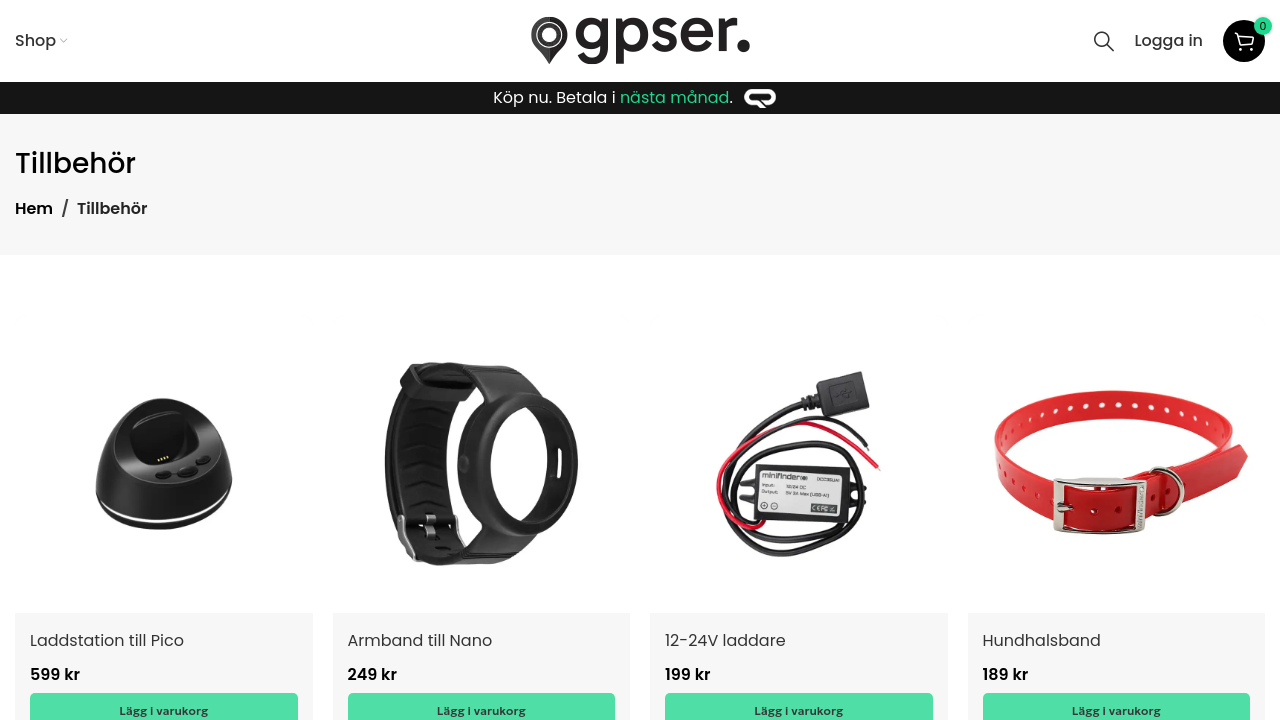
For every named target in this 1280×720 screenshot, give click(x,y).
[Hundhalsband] (1117, 464)
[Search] (1104, 41)
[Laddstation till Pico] (164, 464)
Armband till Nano (420, 640)
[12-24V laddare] (799, 464)
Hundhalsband (1042, 640)
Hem (34, 208)
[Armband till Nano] (482, 464)
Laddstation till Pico (107, 640)
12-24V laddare (725, 640)
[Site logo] (640, 39)
